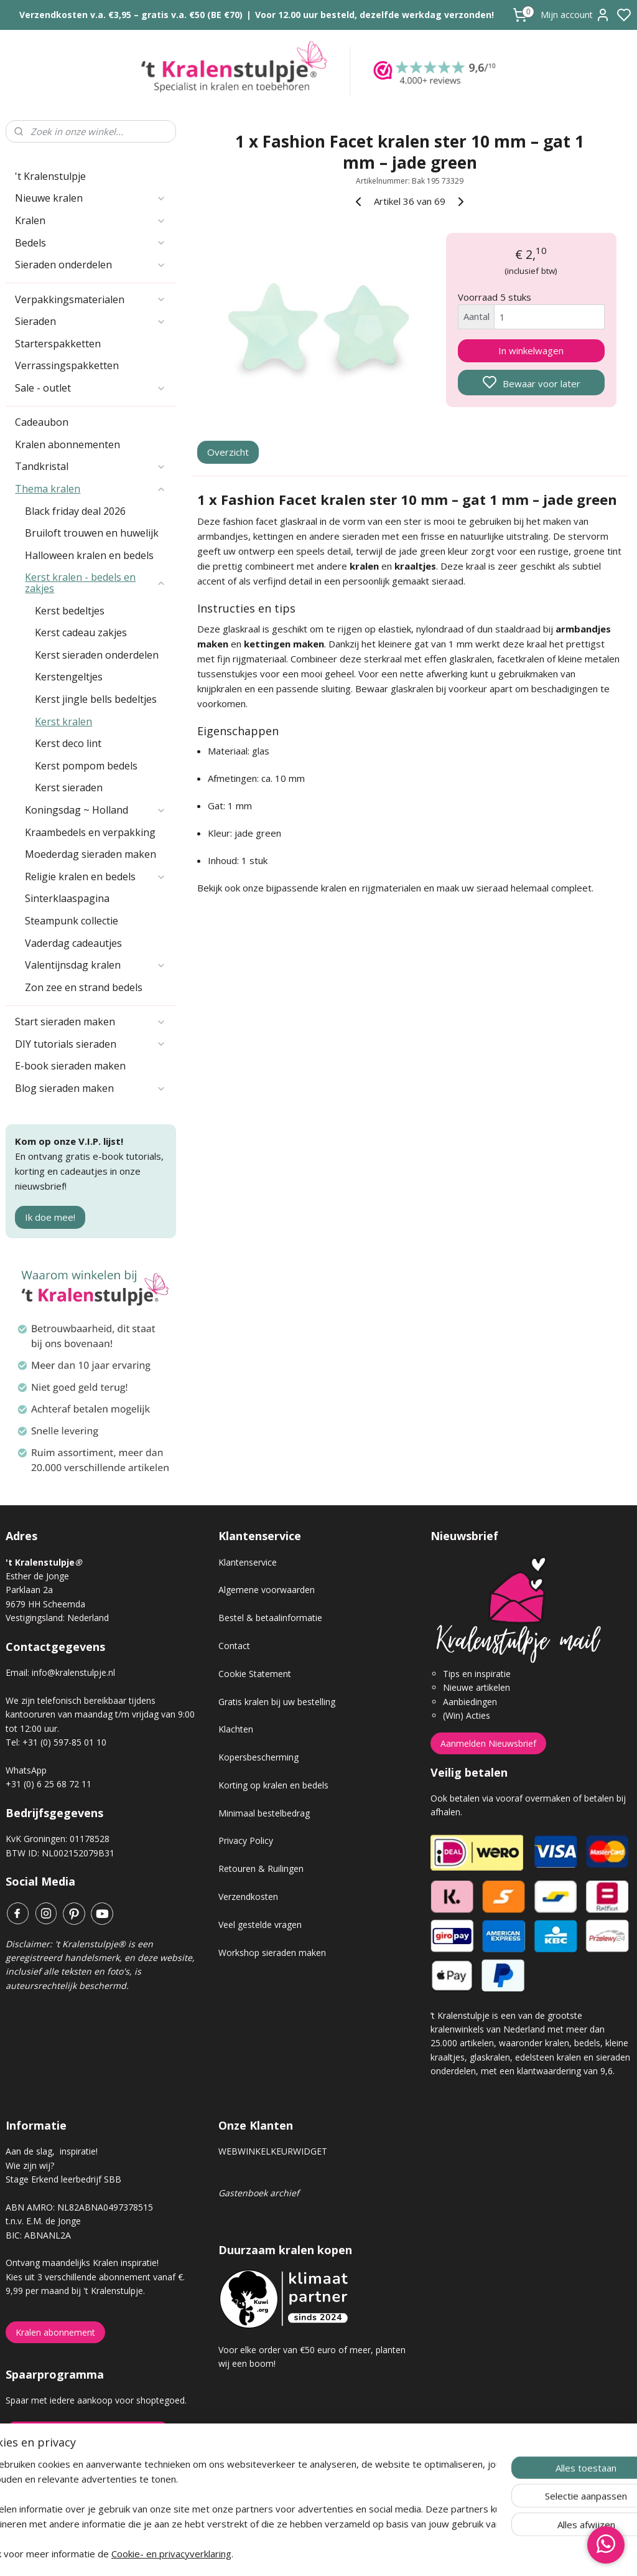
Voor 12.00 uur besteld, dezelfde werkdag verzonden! (374, 15)
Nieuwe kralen (90, 198)
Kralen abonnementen (67, 444)
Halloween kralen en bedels (89, 555)
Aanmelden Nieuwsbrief (488, 1743)
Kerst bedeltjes (70, 611)
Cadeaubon (41, 422)
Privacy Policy (245, 1840)
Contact (234, 1646)
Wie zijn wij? (30, 2165)
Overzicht (228, 452)
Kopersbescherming (258, 1757)
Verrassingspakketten (67, 365)
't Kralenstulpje (50, 176)
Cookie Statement (254, 1674)
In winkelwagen (531, 350)
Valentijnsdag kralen (95, 965)
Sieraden (90, 321)
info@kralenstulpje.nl (73, 1672)
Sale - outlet (90, 388)
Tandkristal (90, 466)
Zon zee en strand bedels (83, 987)
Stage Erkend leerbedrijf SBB (63, 2179)
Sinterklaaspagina (67, 898)
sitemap (362, 2553)
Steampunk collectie (71, 921)
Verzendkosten (248, 1896)
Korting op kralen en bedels (273, 1785)
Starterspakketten (58, 343)
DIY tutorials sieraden (90, 1044)
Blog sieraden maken (90, 1088)
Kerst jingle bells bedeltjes (96, 699)
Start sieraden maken (90, 1021)
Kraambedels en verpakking (90, 832)
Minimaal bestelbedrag (264, 1813)
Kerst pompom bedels (86, 766)
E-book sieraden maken (70, 1066)
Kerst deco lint (68, 743)
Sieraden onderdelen (90, 264)
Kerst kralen (63, 721)
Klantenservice (247, 1562)
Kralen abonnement (55, 2332)
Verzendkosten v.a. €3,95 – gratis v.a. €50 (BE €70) (131, 15)
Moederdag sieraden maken (90, 854)
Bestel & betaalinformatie (270, 1618)
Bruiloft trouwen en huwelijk (92, 533)
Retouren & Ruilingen (261, 1868)
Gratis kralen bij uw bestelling (276, 1702)
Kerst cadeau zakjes (81, 632)
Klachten (235, 1729)
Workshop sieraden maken (272, 1952)
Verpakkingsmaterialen (90, 299)
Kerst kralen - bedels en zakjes (95, 582)
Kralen (90, 220)
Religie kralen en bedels (95, 876)
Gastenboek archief (258, 2193)
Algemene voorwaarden (266, 1590)
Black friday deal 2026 (75, 511)
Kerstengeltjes (69, 677)
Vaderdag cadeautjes (73, 943)
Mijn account (575, 14)
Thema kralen (90, 489)
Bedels (90, 243)
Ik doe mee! (50, 1217)
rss (388, 2553)
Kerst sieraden (69, 787)
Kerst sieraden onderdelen (97, 655)
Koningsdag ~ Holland (95, 810)
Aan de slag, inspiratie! (52, 2151)
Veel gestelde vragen (260, 1924)
